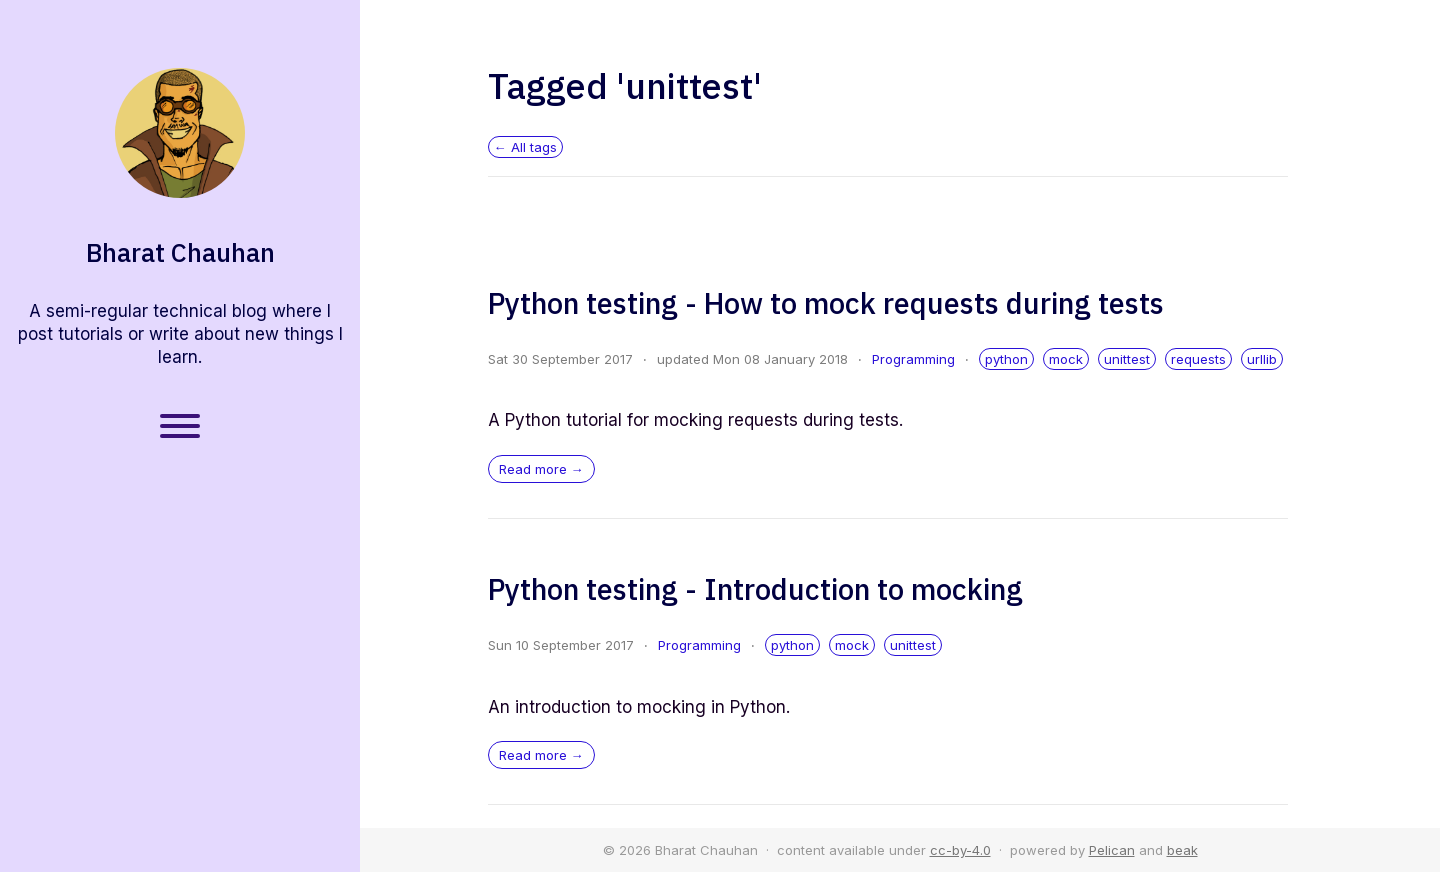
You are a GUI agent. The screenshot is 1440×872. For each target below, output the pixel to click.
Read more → (541, 469)
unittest (1127, 359)
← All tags (525, 147)
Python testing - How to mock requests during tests (826, 303)
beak (1182, 850)
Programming (913, 359)
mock (1066, 359)
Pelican (1112, 850)
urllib (1262, 359)
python (1006, 359)
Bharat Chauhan (180, 252)
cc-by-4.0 (960, 850)
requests (1198, 359)
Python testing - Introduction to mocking (755, 589)
